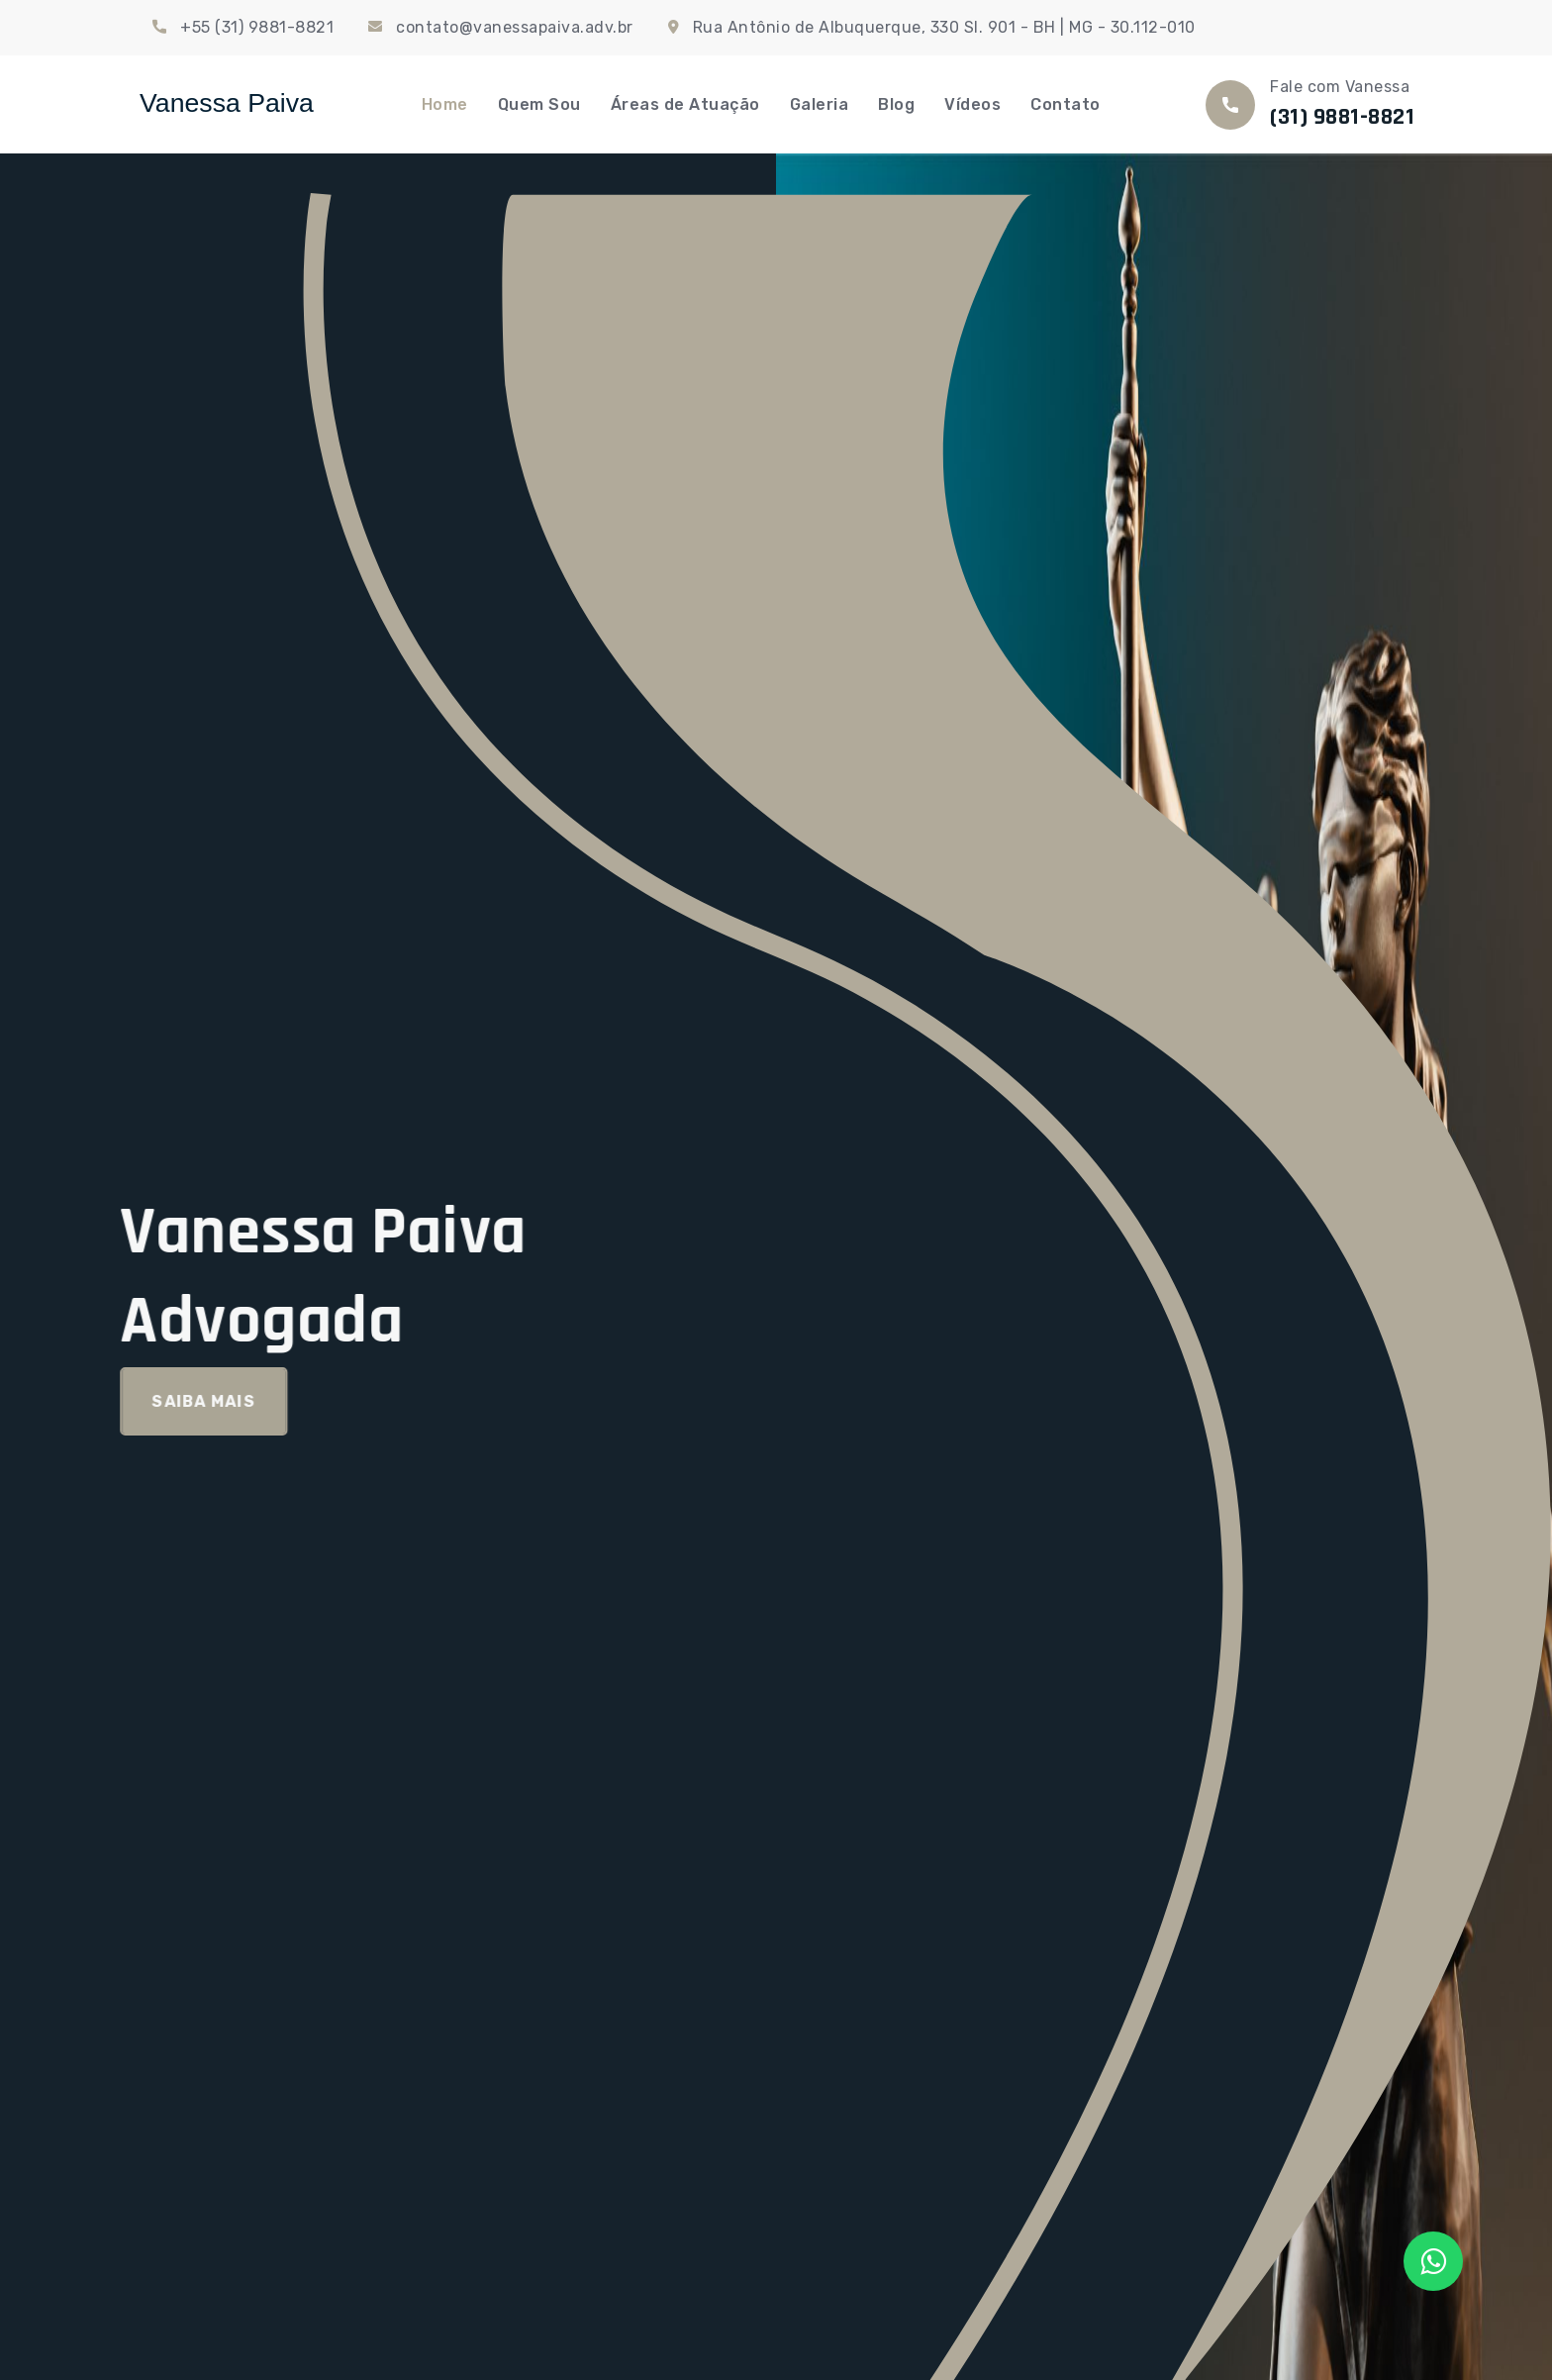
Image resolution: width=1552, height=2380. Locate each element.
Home (445, 104)
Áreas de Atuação (685, 104)
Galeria (819, 104)
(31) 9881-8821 (1342, 117)
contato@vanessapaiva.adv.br (514, 27)
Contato (1065, 104)
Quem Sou (539, 104)
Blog (896, 104)
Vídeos (972, 104)
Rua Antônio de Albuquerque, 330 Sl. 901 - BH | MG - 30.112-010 (944, 27)
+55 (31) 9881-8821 (257, 27)
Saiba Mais (186, 1401)
